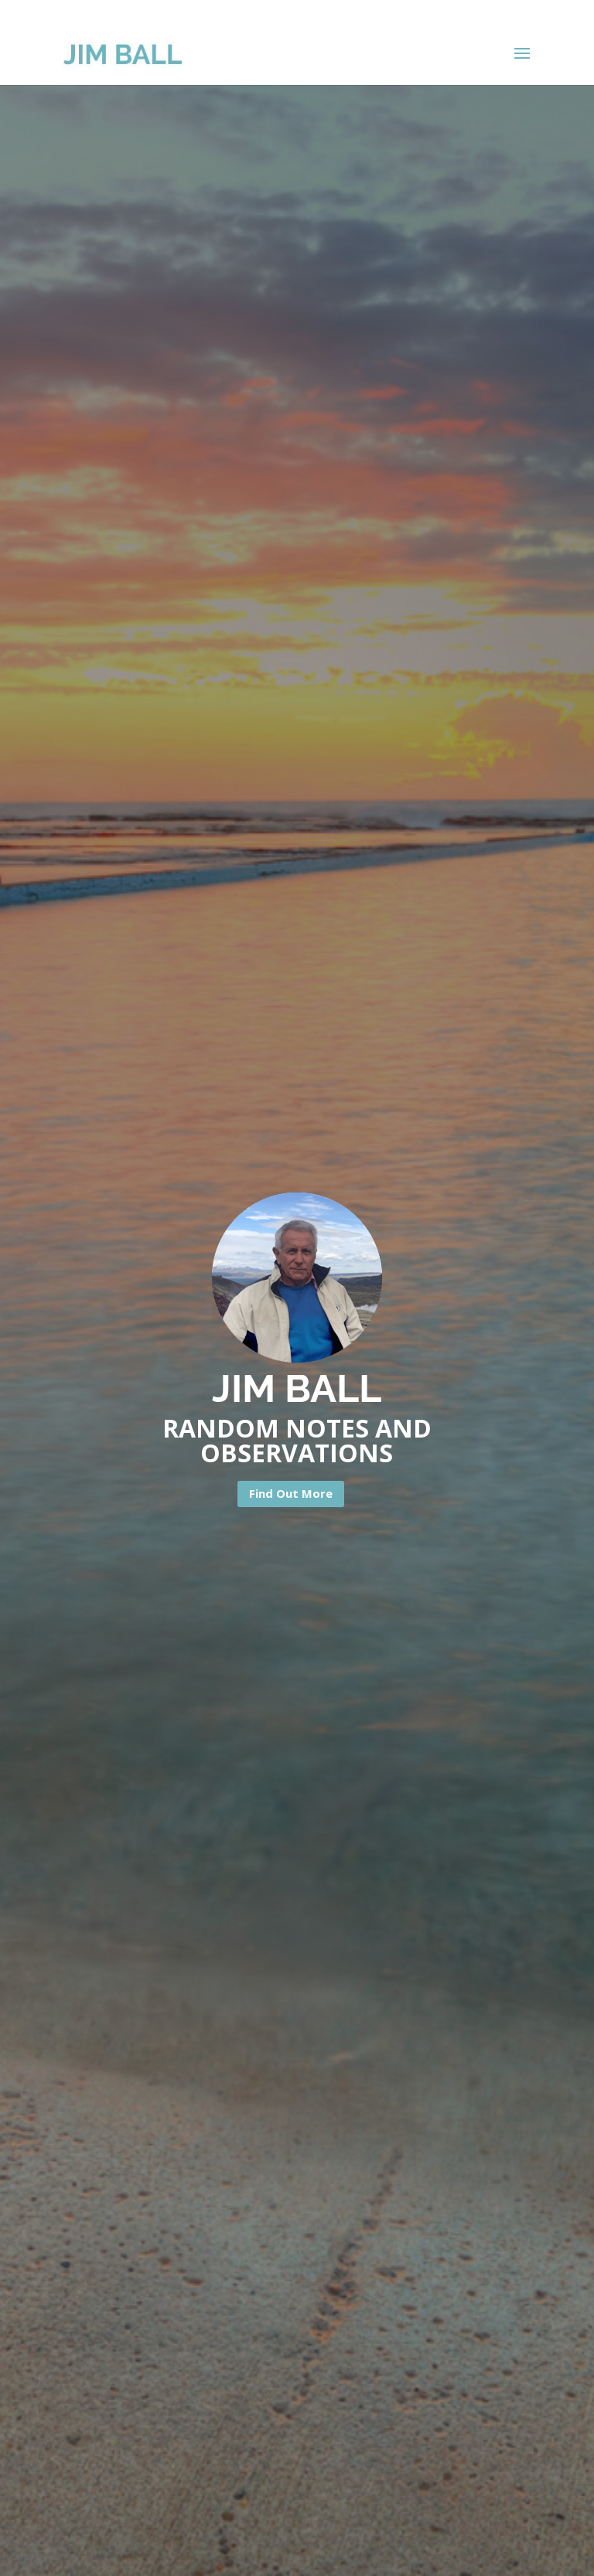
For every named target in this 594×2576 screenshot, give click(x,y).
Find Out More (291, 1493)
